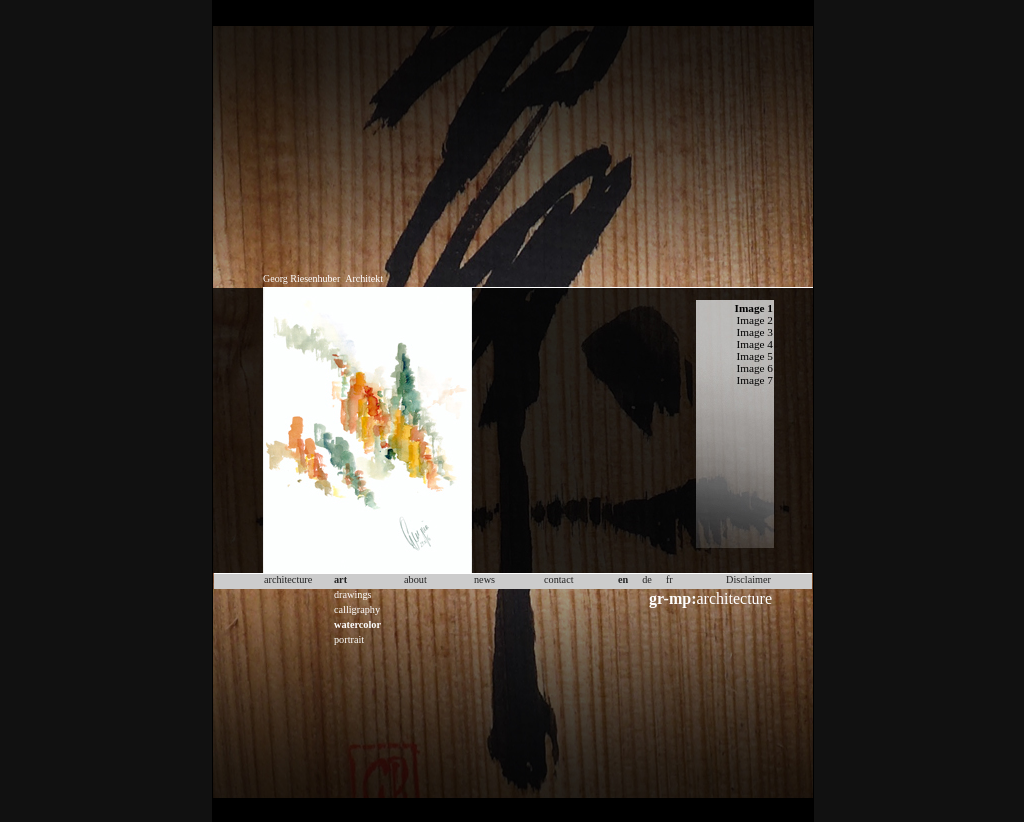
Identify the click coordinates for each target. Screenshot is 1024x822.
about (415, 579)
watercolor (357, 624)
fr (669, 579)
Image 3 (754, 332)
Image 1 (754, 308)
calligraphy (357, 609)
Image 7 (754, 380)
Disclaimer (748, 579)
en (623, 579)
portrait (349, 639)
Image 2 (754, 320)
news (484, 579)
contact (559, 579)
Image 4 (754, 344)
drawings (353, 594)
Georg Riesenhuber (301, 278)
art (340, 579)
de (647, 579)
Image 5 (754, 356)
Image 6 (754, 368)
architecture (710, 598)
